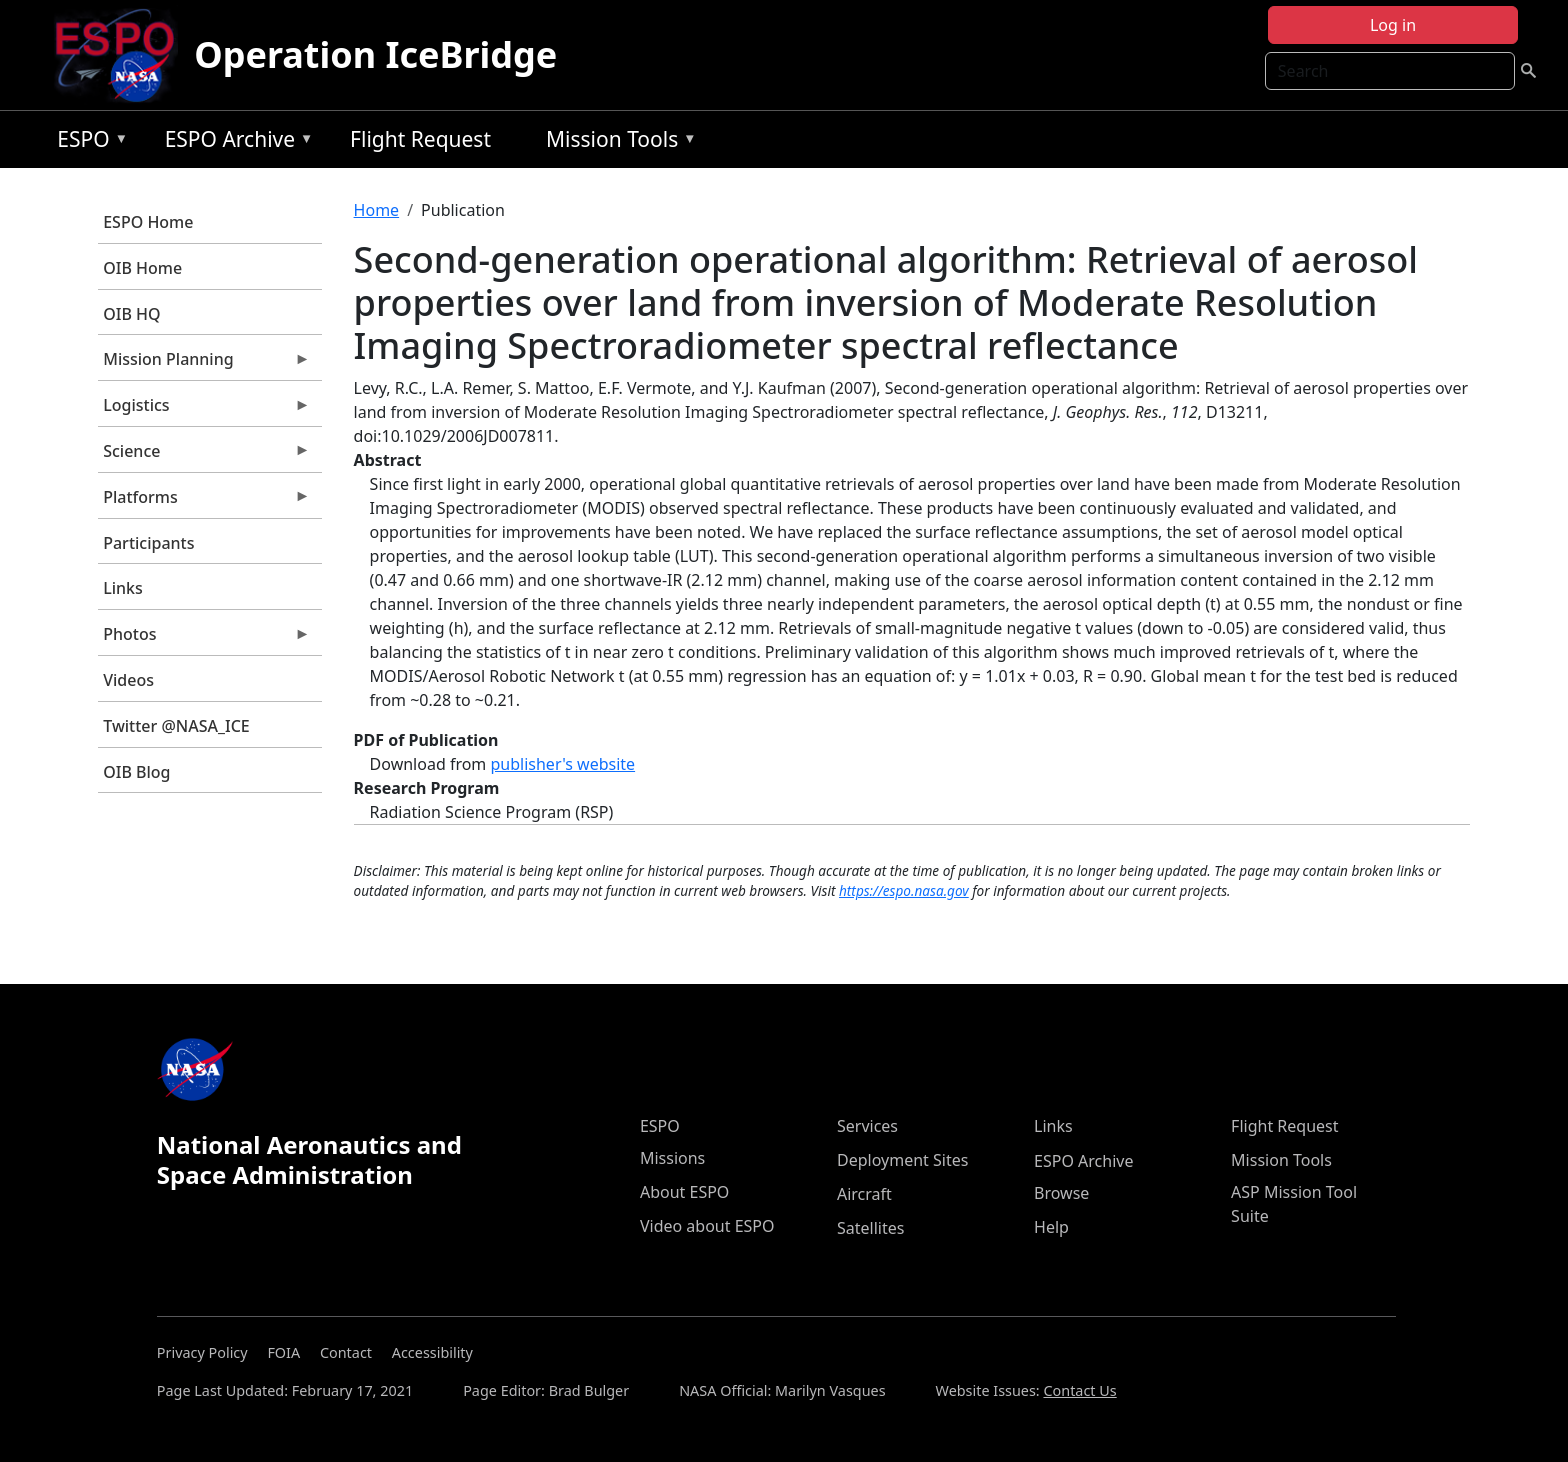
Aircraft (864, 1194)
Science (204, 456)
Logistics (204, 410)
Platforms (204, 502)
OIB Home (142, 268)
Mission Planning (204, 364)
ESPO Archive (234, 142)
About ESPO (684, 1192)
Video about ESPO (707, 1226)
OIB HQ (131, 314)
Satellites (870, 1228)
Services (867, 1126)
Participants (148, 543)
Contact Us (1079, 1390)
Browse (1061, 1193)
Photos (204, 639)
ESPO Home (148, 222)
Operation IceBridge (375, 54)
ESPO (87, 142)
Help (1051, 1227)
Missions (672, 1158)
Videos (128, 680)
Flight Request (420, 139)
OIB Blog (136, 772)
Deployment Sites (902, 1160)
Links (123, 588)
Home (377, 210)
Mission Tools (616, 142)
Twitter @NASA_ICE (176, 726)
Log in (1393, 25)
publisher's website (562, 764)
